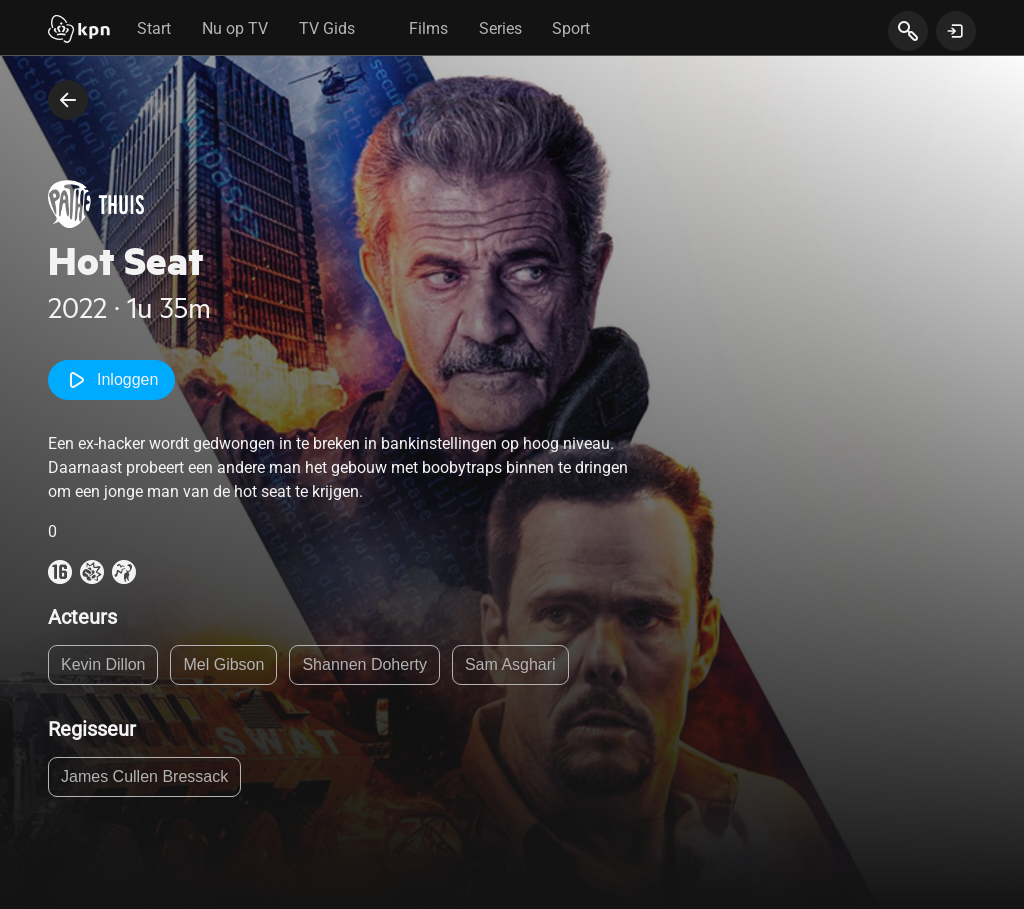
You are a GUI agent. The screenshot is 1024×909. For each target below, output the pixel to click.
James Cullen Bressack (144, 776)
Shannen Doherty (364, 664)
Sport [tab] (571, 28)
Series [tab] (500, 28)
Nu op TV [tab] (235, 28)
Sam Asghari (510, 664)
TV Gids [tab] (327, 28)
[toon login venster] (956, 31)
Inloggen (111, 380)
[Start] (79, 31)
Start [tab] (154, 28)
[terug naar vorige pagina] (68, 100)
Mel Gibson (223, 664)
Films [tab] (428, 28)
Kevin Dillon (103, 664)
